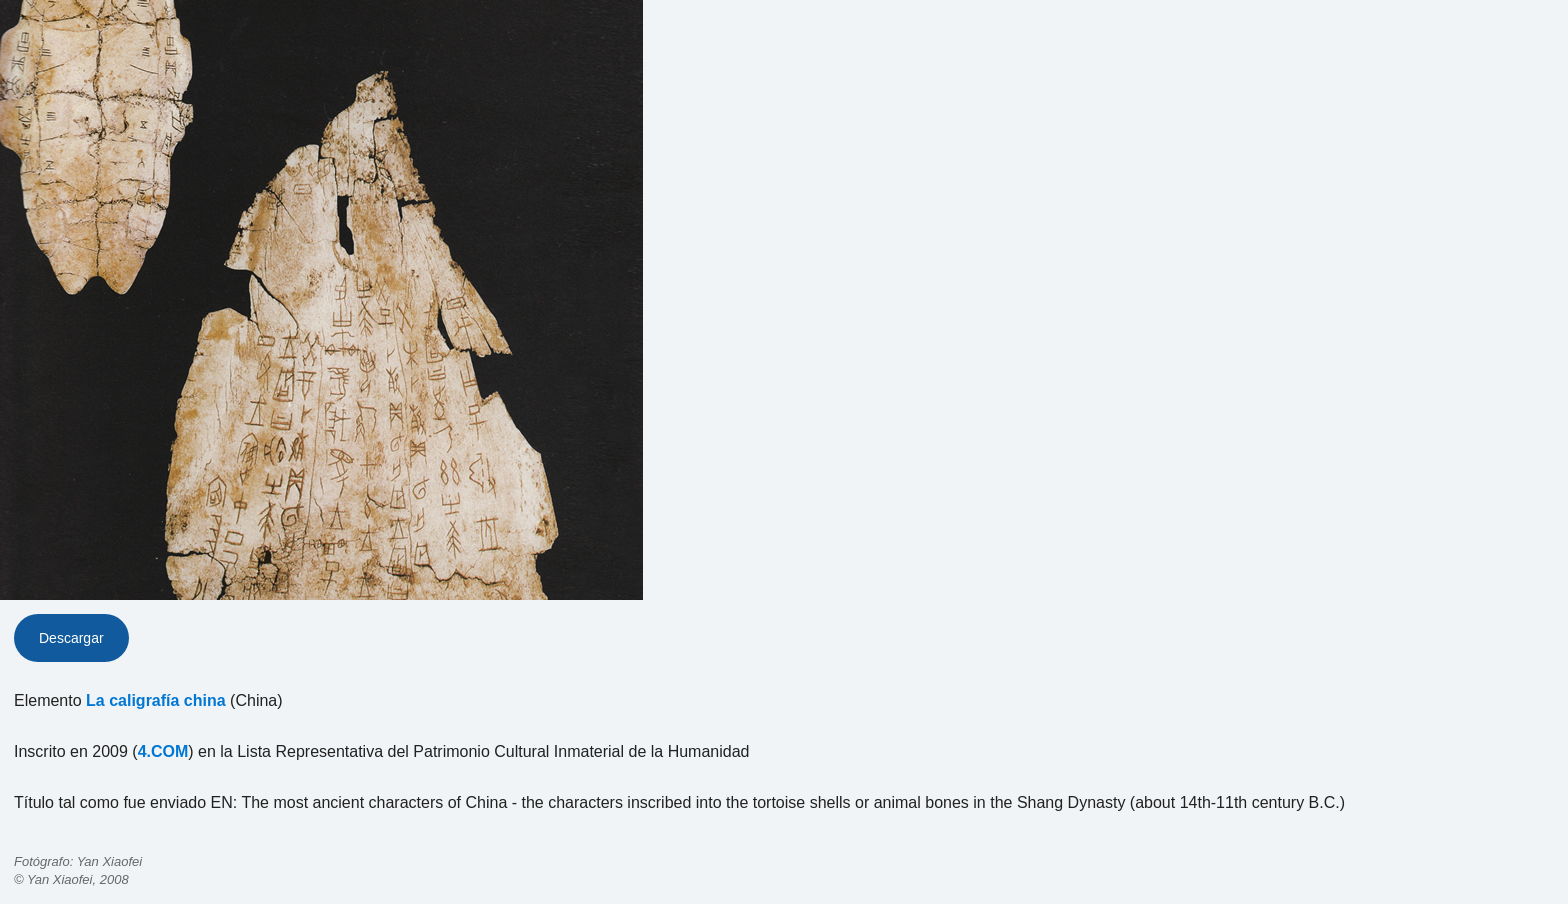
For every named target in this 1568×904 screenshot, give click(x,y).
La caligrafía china (156, 700)
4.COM (163, 751)
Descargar (71, 638)
